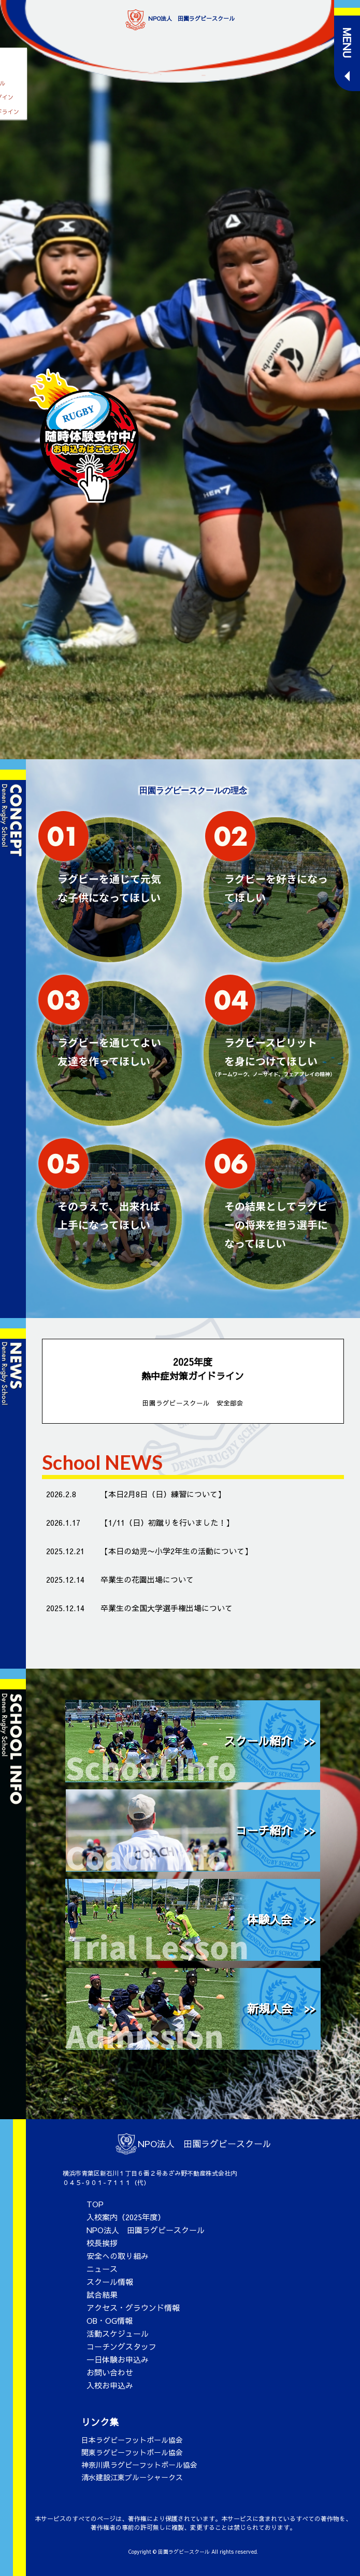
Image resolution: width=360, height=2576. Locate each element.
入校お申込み (110, 2385)
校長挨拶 (102, 2242)
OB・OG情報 (110, 2320)
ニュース (102, 2268)
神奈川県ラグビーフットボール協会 (139, 2464)
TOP (95, 2203)
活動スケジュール (118, 2333)
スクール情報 (110, 2281)
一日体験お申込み (118, 2359)
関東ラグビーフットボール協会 (132, 2452)
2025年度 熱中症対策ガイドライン (192, 1381)
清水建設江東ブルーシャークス (132, 2477)
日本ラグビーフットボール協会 (132, 2440)
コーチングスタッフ (121, 2346)
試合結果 (102, 2294)
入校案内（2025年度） (126, 2216)
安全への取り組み (118, 2255)
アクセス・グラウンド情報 (133, 2307)
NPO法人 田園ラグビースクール (146, 2229)
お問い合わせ (110, 2372)
